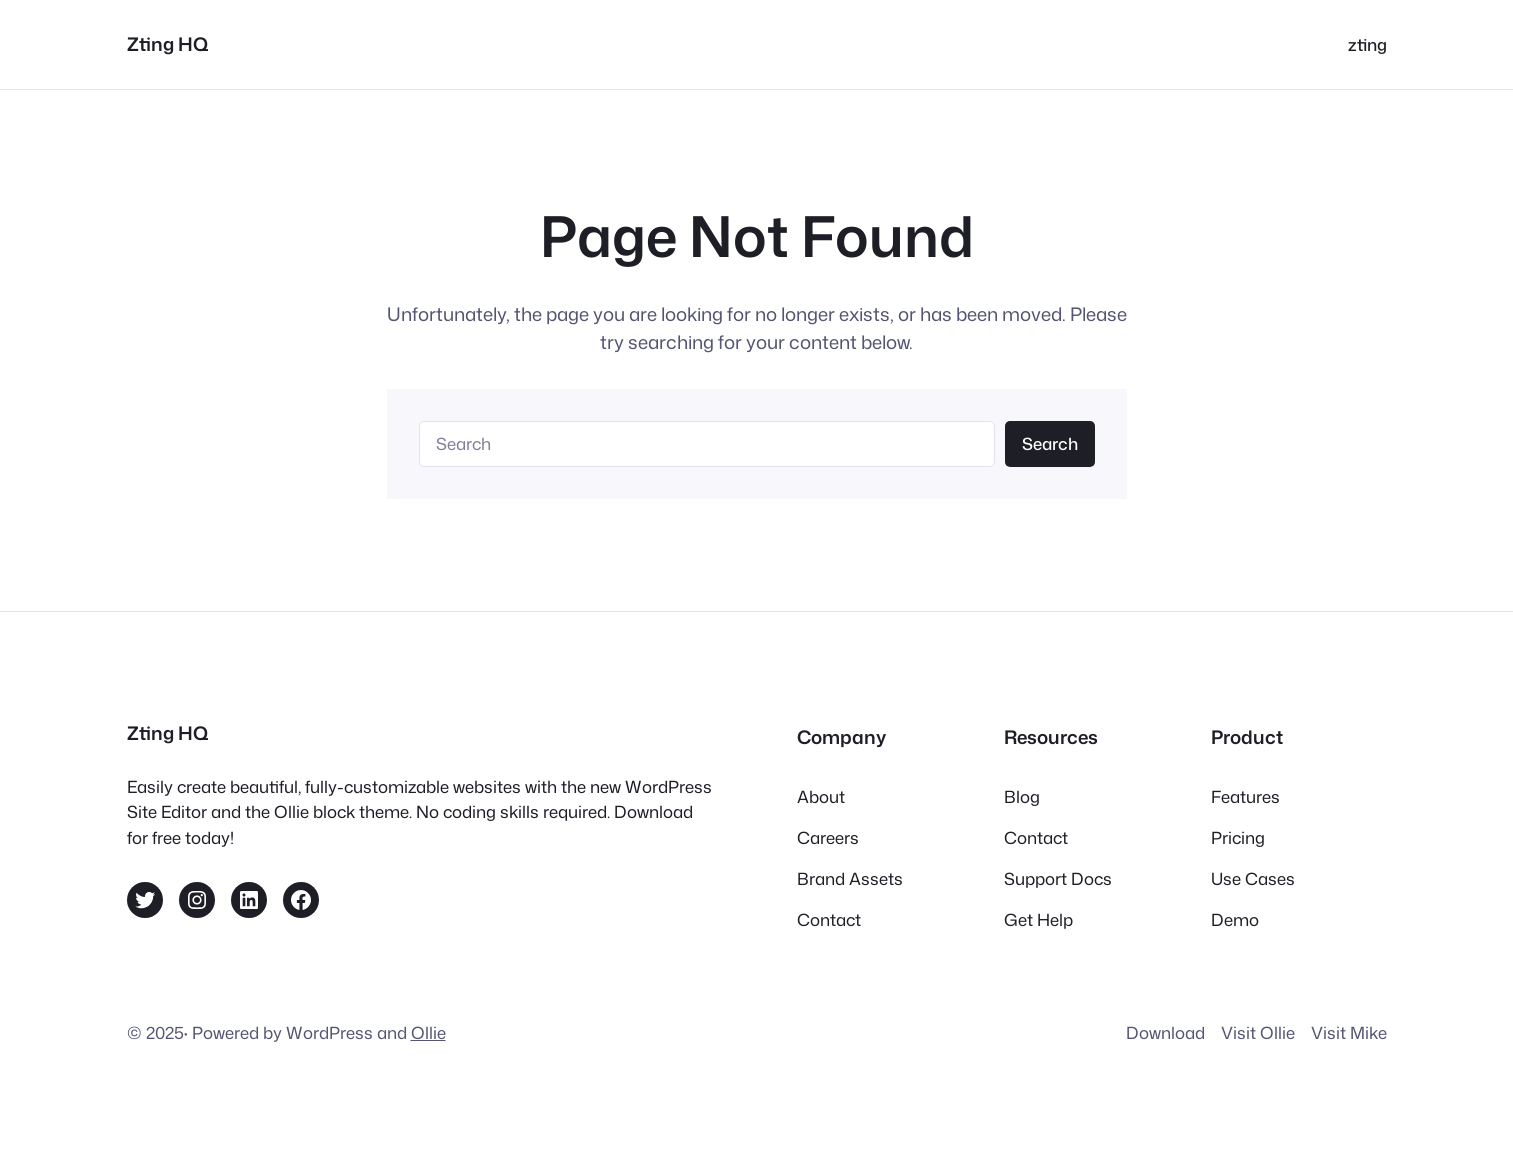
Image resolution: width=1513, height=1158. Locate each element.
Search (1050, 443)
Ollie (428, 1032)
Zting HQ (168, 44)
